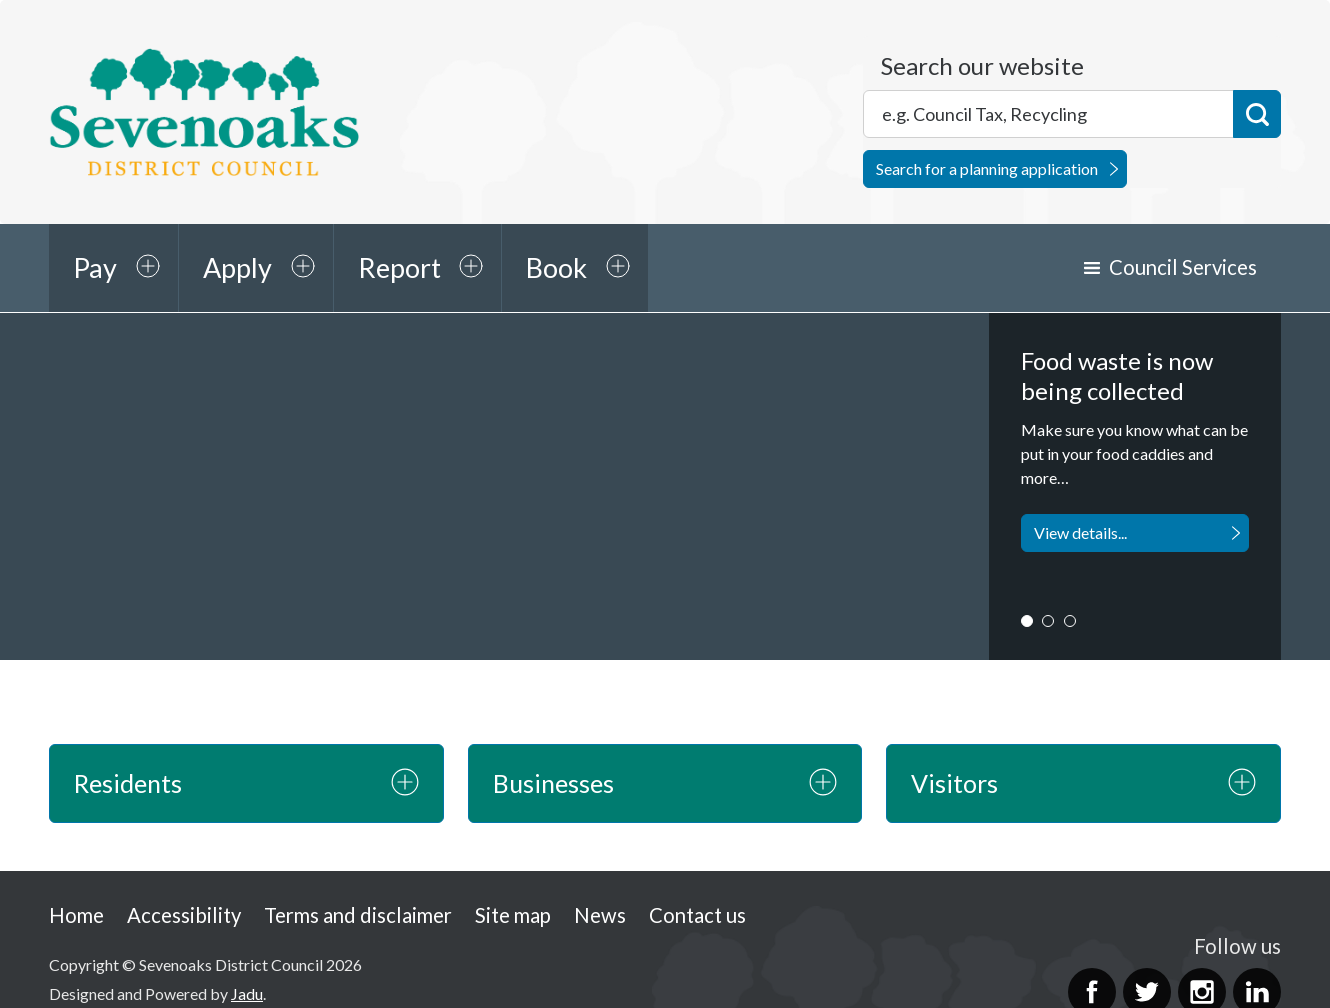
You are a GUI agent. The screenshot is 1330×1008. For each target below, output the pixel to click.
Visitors (954, 783)
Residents (128, 783)
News (600, 915)
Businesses (553, 783)
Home (76, 915)
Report (399, 267)
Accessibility (184, 915)
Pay (95, 267)
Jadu (247, 993)
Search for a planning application (987, 168)
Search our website (982, 66)
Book (556, 267)
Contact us (697, 915)
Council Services (1183, 267)
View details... (1080, 532)
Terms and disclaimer (358, 915)
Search (1257, 114)
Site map (513, 915)
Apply (237, 267)
